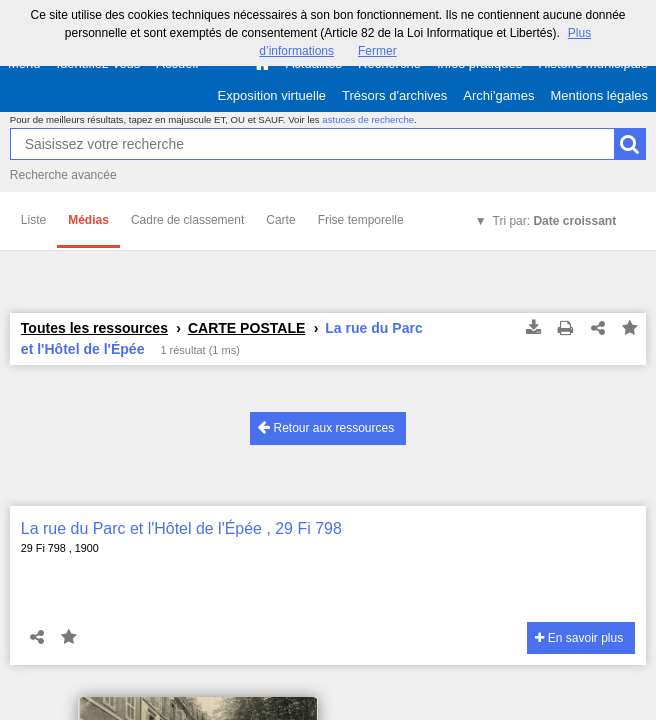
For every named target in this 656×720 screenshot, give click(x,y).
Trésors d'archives (394, 95)
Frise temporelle (361, 220)
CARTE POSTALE (246, 328)
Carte (280, 220)
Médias (88, 220)
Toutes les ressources (94, 328)
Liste (33, 220)
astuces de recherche (368, 119)
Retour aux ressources (326, 427)
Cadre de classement (187, 220)
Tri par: (555, 221)
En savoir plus (579, 638)
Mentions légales (599, 95)
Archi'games (498, 95)
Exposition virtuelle (272, 95)
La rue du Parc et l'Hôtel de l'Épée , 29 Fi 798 (181, 528)
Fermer (377, 51)
